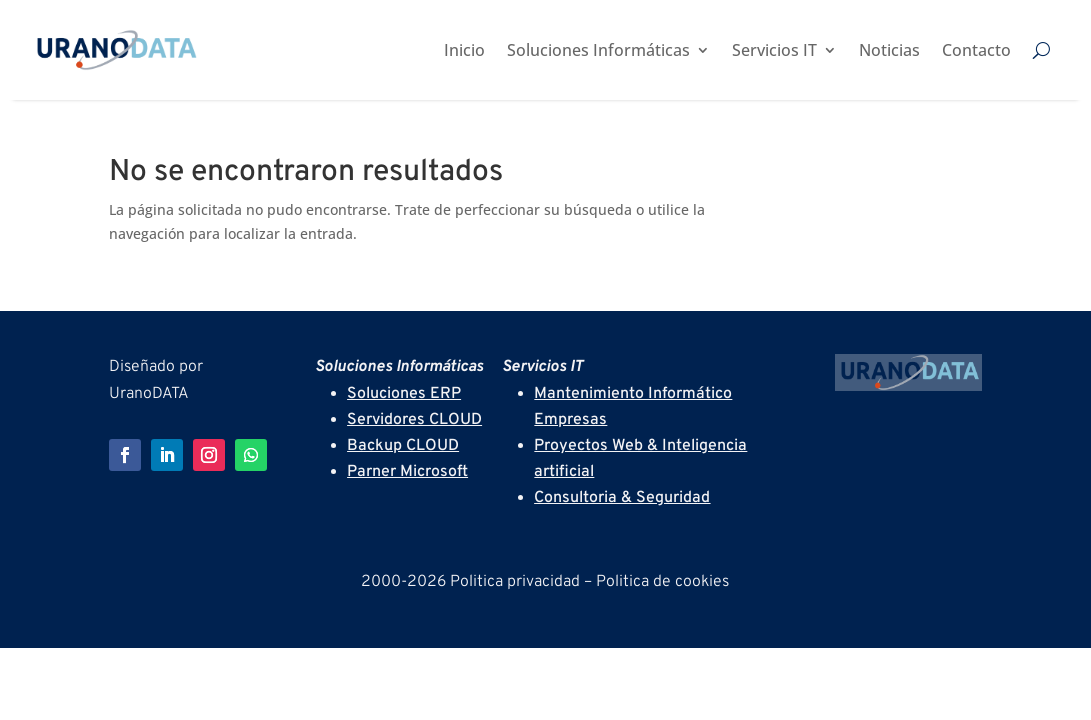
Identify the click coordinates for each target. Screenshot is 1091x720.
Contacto (976, 50)
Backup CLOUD (403, 446)
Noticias (889, 50)
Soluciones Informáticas (598, 50)
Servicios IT (774, 50)
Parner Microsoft (407, 472)
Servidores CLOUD (414, 420)
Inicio (464, 50)
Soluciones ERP (404, 394)
